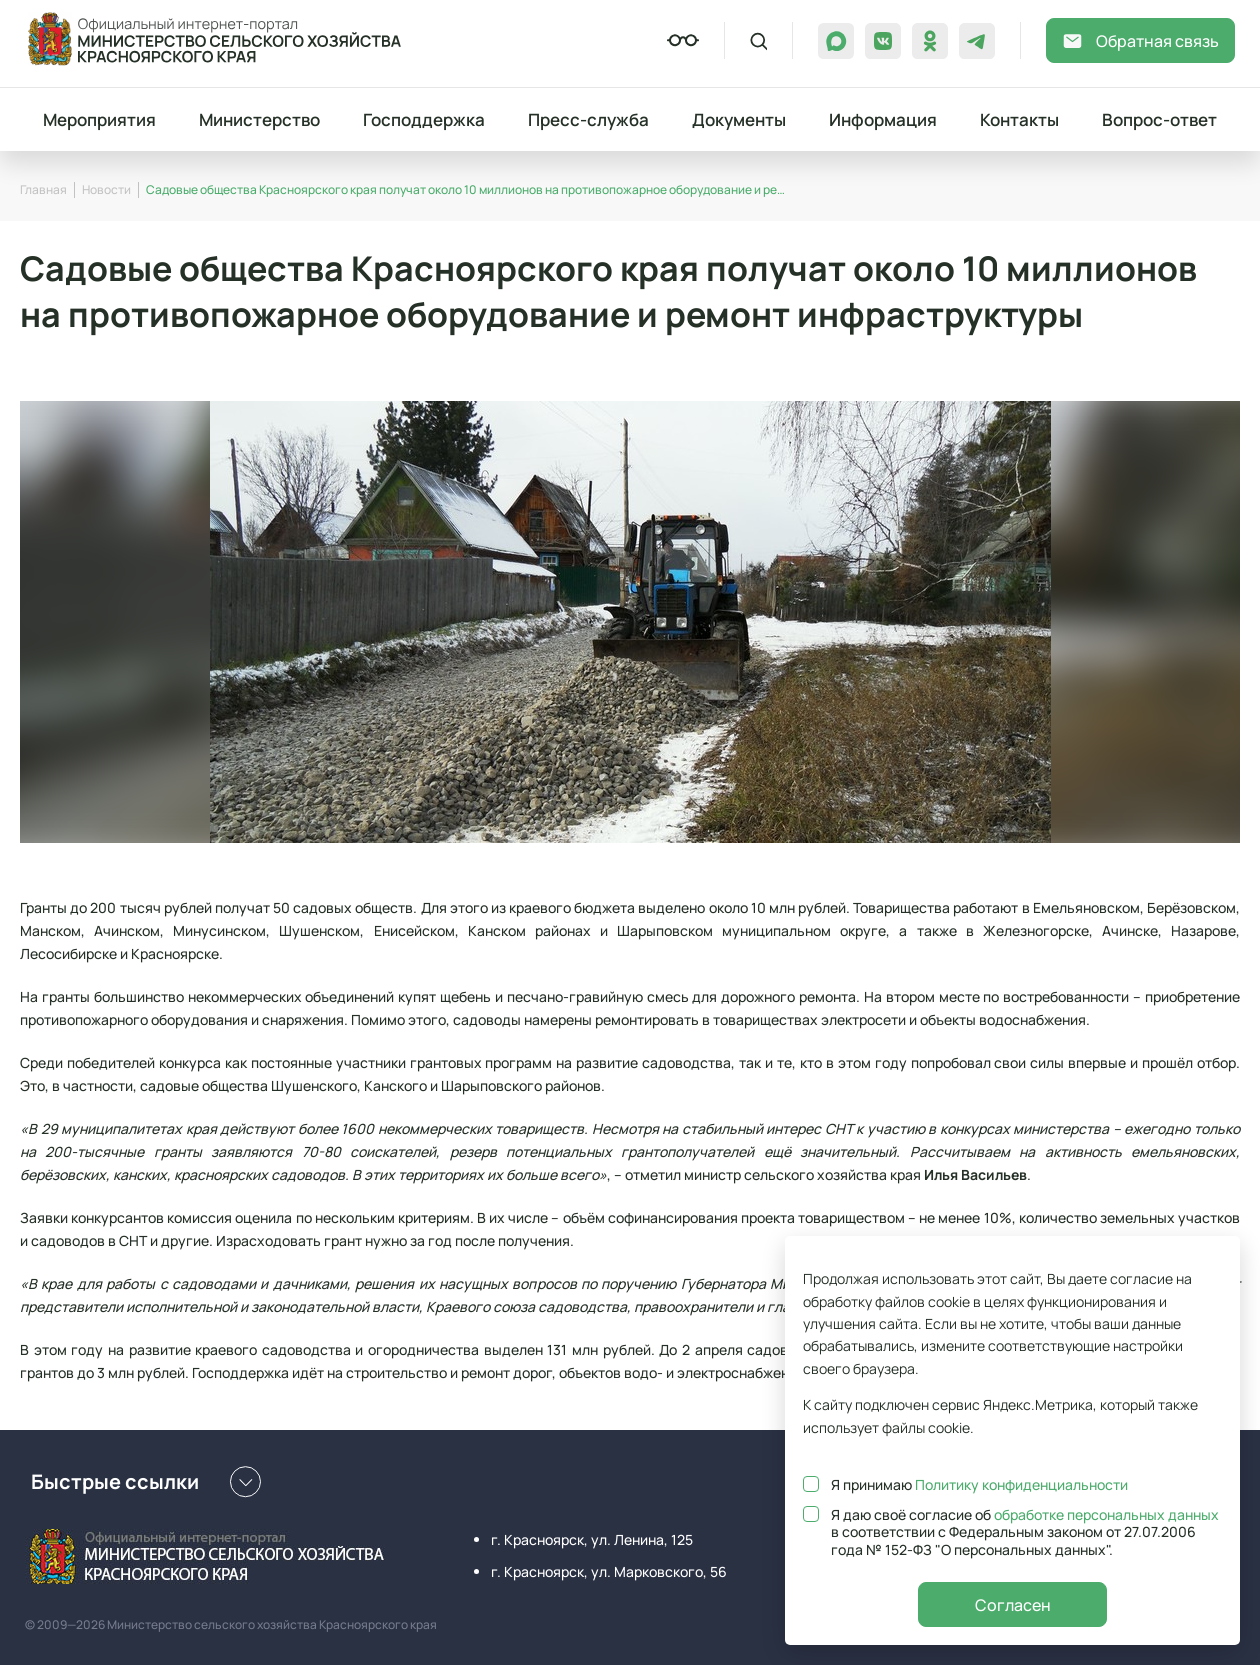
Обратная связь (1140, 41)
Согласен (1013, 1605)
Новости (106, 189)
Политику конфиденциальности (1021, 1484)
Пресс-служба (588, 119)
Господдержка (424, 119)
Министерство (259, 119)
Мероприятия (99, 119)
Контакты (1019, 119)
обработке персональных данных (1106, 1514)
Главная (43, 189)
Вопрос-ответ (1159, 119)
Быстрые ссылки (146, 1482)
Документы (739, 119)
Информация (883, 119)
